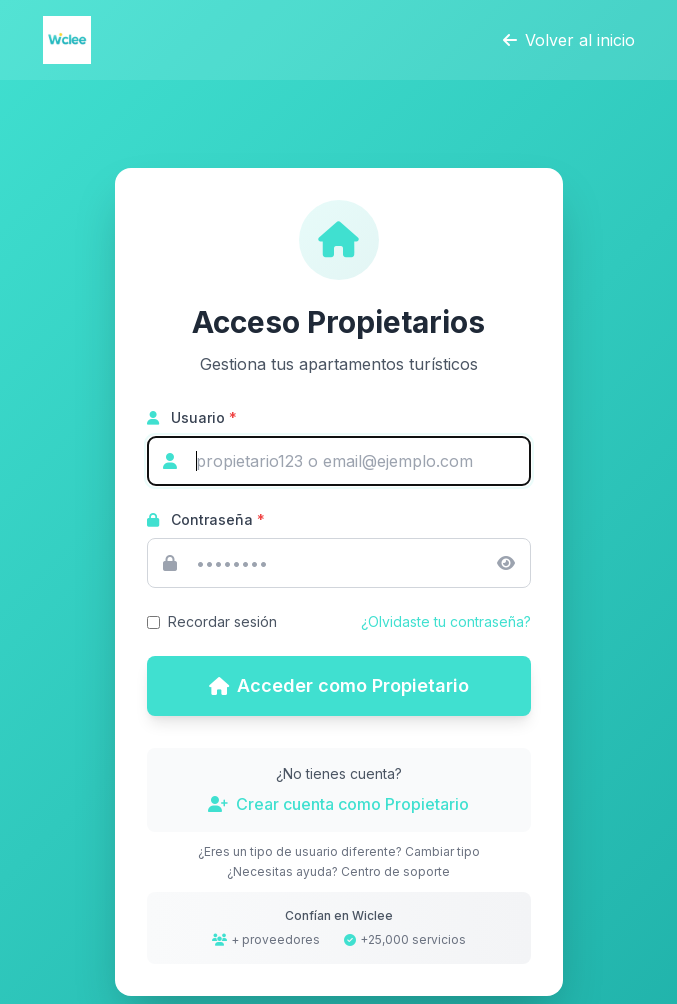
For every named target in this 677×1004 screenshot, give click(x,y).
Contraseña (206, 519)
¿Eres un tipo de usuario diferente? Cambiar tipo (339, 851)
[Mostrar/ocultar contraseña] (506, 563)
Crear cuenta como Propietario (338, 804)
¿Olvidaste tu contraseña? (446, 621)
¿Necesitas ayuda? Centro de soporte (338, 871)
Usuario (192, 417)
